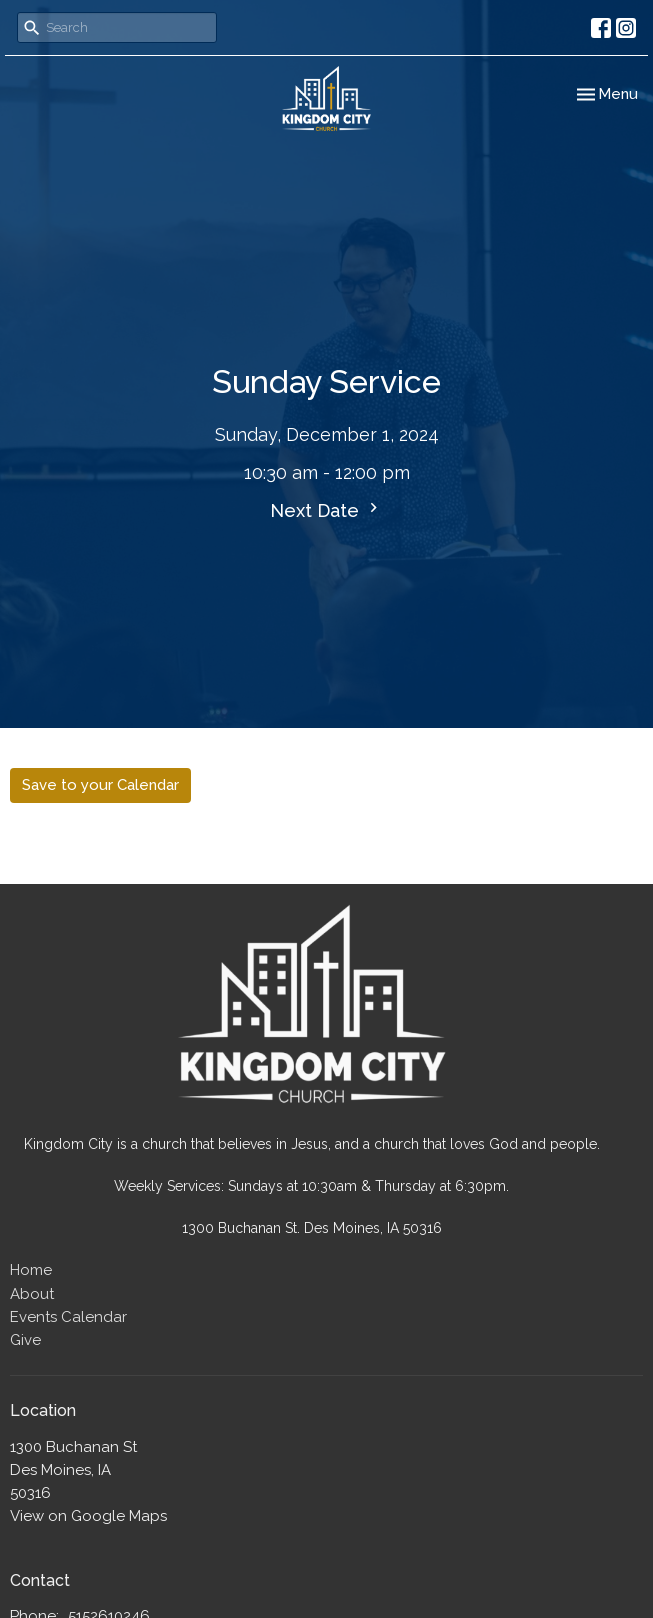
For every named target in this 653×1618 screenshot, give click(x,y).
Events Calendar (68, 1317)
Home (31, 1270)
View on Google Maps (88, 1516)
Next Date (326, 509)
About (32, 1294)
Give (25, 1340)
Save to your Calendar (100, 785)
